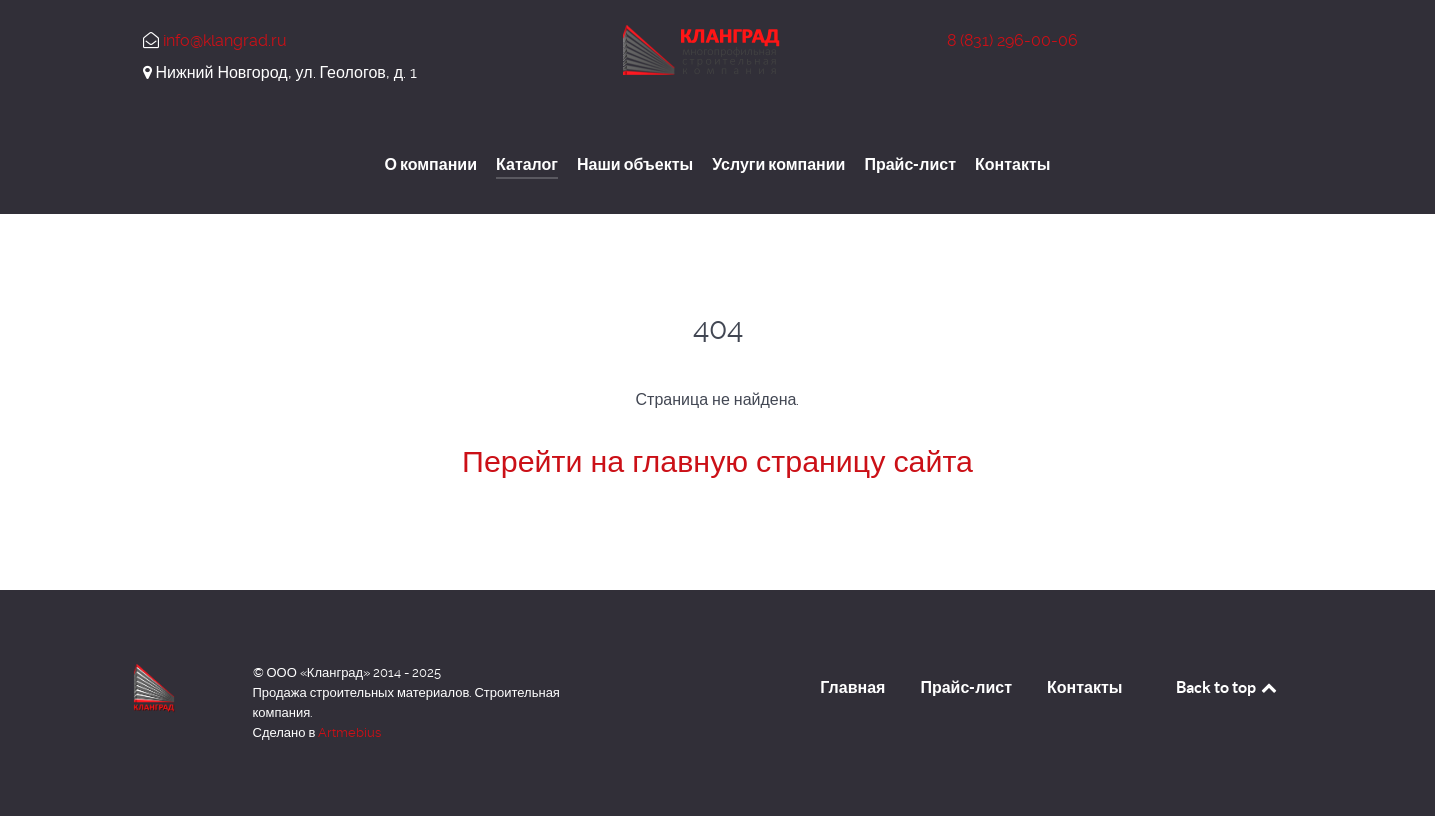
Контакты (1084, 687)
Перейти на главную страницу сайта (717, 461)
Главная (852, 687)
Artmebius (349, 732)
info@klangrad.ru (225, 40)
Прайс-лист (966, 687)
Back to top (1228, 687)
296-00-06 (1012, 40)
